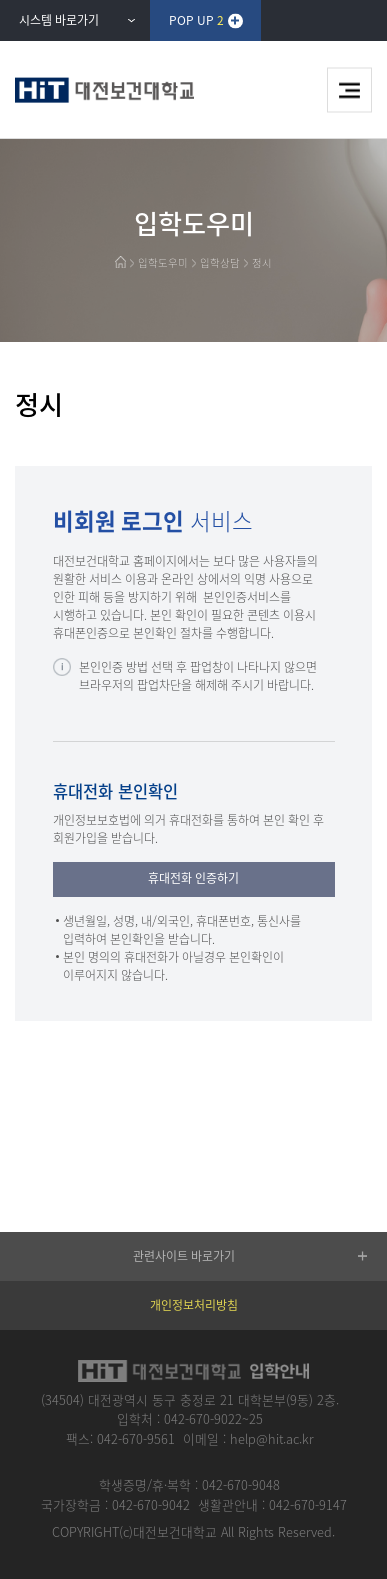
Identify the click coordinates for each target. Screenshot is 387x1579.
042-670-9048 (241, 1484)
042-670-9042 (151, 1504)
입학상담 (220, 262)
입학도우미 (163, 262)
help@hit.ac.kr (272, 1438)
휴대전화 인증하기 (193, 878)
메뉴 (349, 90)
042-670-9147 (308, 1504)
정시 (262, 262)
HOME (120, 262)
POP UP (196, 20)
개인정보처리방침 (194, 1305)
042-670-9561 (136, 1438)
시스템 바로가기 (59, 20)
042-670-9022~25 (213, 1418)
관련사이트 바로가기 (184, 1256)
